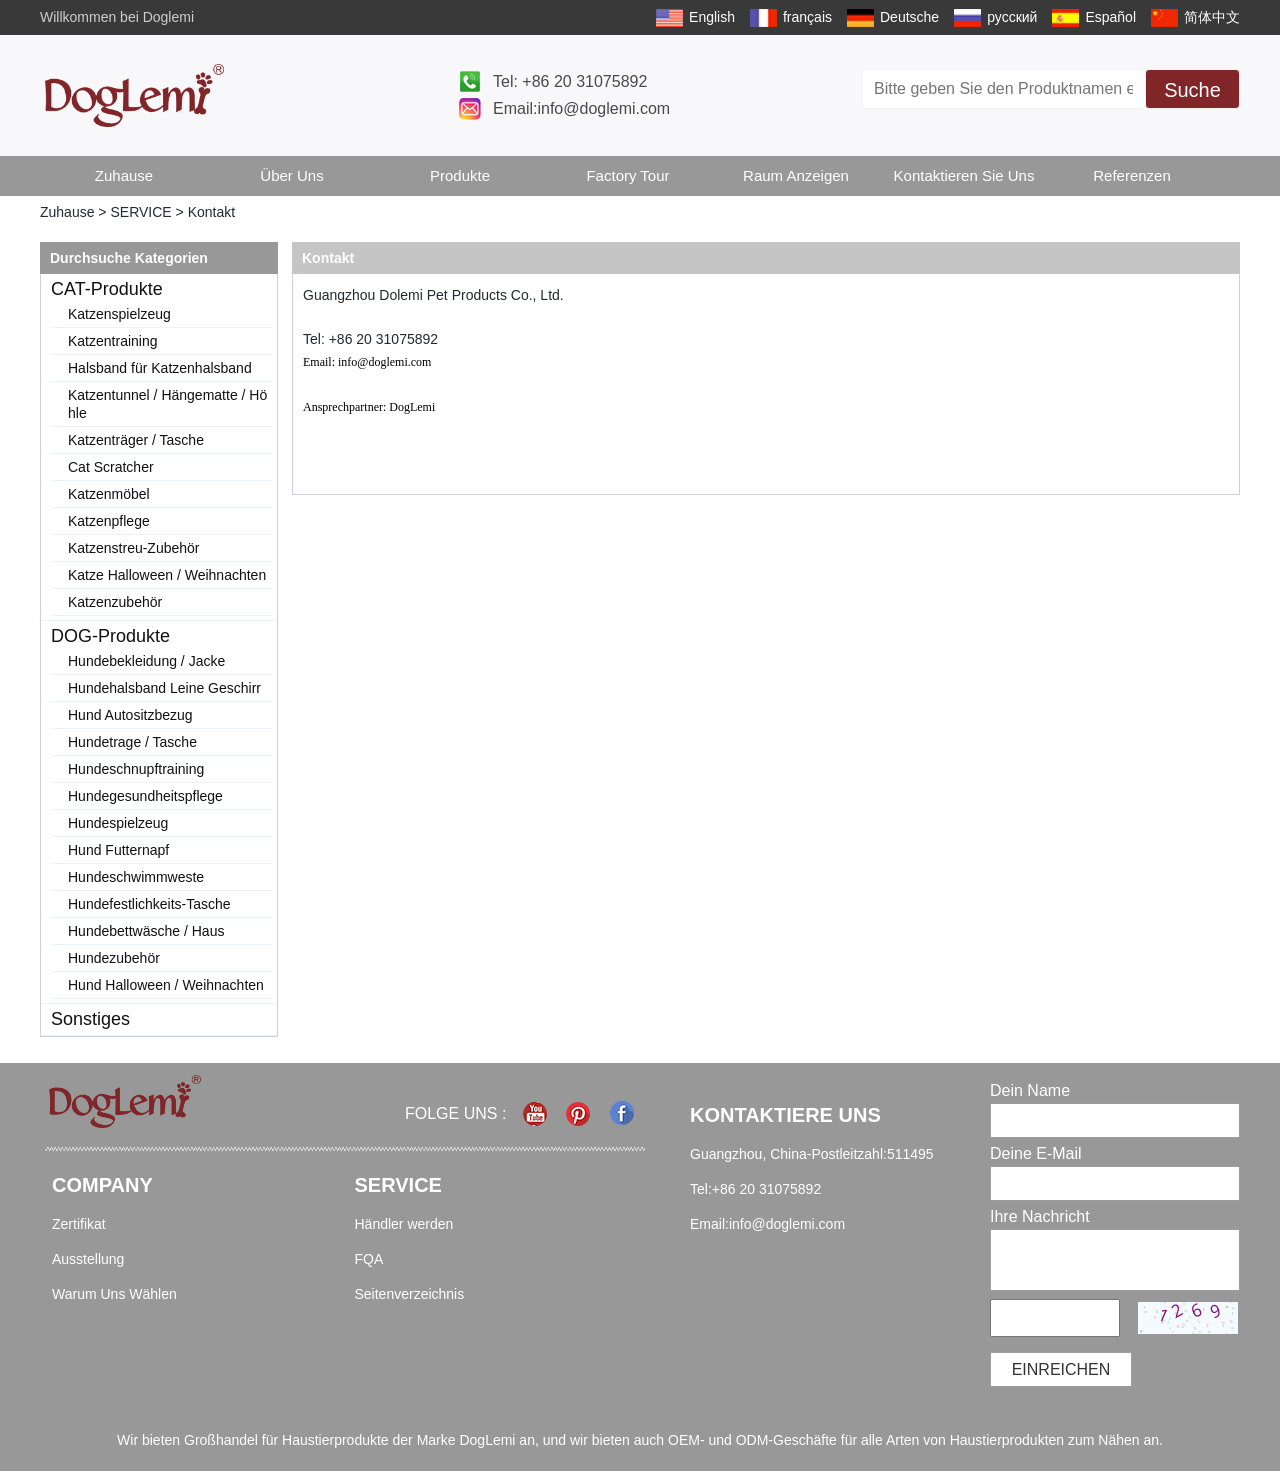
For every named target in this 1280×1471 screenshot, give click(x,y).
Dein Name (1030, 1090)
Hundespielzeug (118, 823)
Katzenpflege (109, 521)
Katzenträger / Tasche (136, 440)
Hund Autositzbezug (130, 715)
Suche (1192, 90)
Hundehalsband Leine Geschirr (164, 688)
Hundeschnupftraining (136, 769)
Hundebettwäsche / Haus (146, 931)
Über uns (291, 175)
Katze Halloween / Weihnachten (167, 575)
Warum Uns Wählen (114, 1294)
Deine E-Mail (1036, 1153)
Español (1110, 17)
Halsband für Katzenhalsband (160, 368)
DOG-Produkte (110, 636)
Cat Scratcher (111, 467)
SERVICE (140, 212)
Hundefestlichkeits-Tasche (149, 904)
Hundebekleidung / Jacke (146, 661)
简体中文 (1212, 17)
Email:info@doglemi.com (581, 108)
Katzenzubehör (115, 602)
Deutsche (909, 17)
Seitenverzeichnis (410, 1294)
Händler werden (404, 1224)
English (712, 17)
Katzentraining (113, 341)
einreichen (1061, 1369)
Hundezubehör (114, 958)
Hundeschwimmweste (136, 877)
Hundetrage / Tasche (132, 742)
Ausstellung (88, 1259)
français (807, 17)
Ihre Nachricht (1040, 1216)
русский (1012, 17)
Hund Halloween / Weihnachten (166, 985)
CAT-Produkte (107, 289)
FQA (369, 1259)
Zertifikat (79, 1224)
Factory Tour (627, 175)
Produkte (460, 175)
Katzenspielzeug (119, 314)
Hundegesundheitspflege (145, 796)
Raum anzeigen (796, 175)
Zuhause (124, 175)
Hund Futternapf (118, 850)
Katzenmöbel (109, 494)
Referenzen (1132, 175)
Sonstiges (90, 1019)
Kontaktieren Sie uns (964, 175)
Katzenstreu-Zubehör (134, 548)
